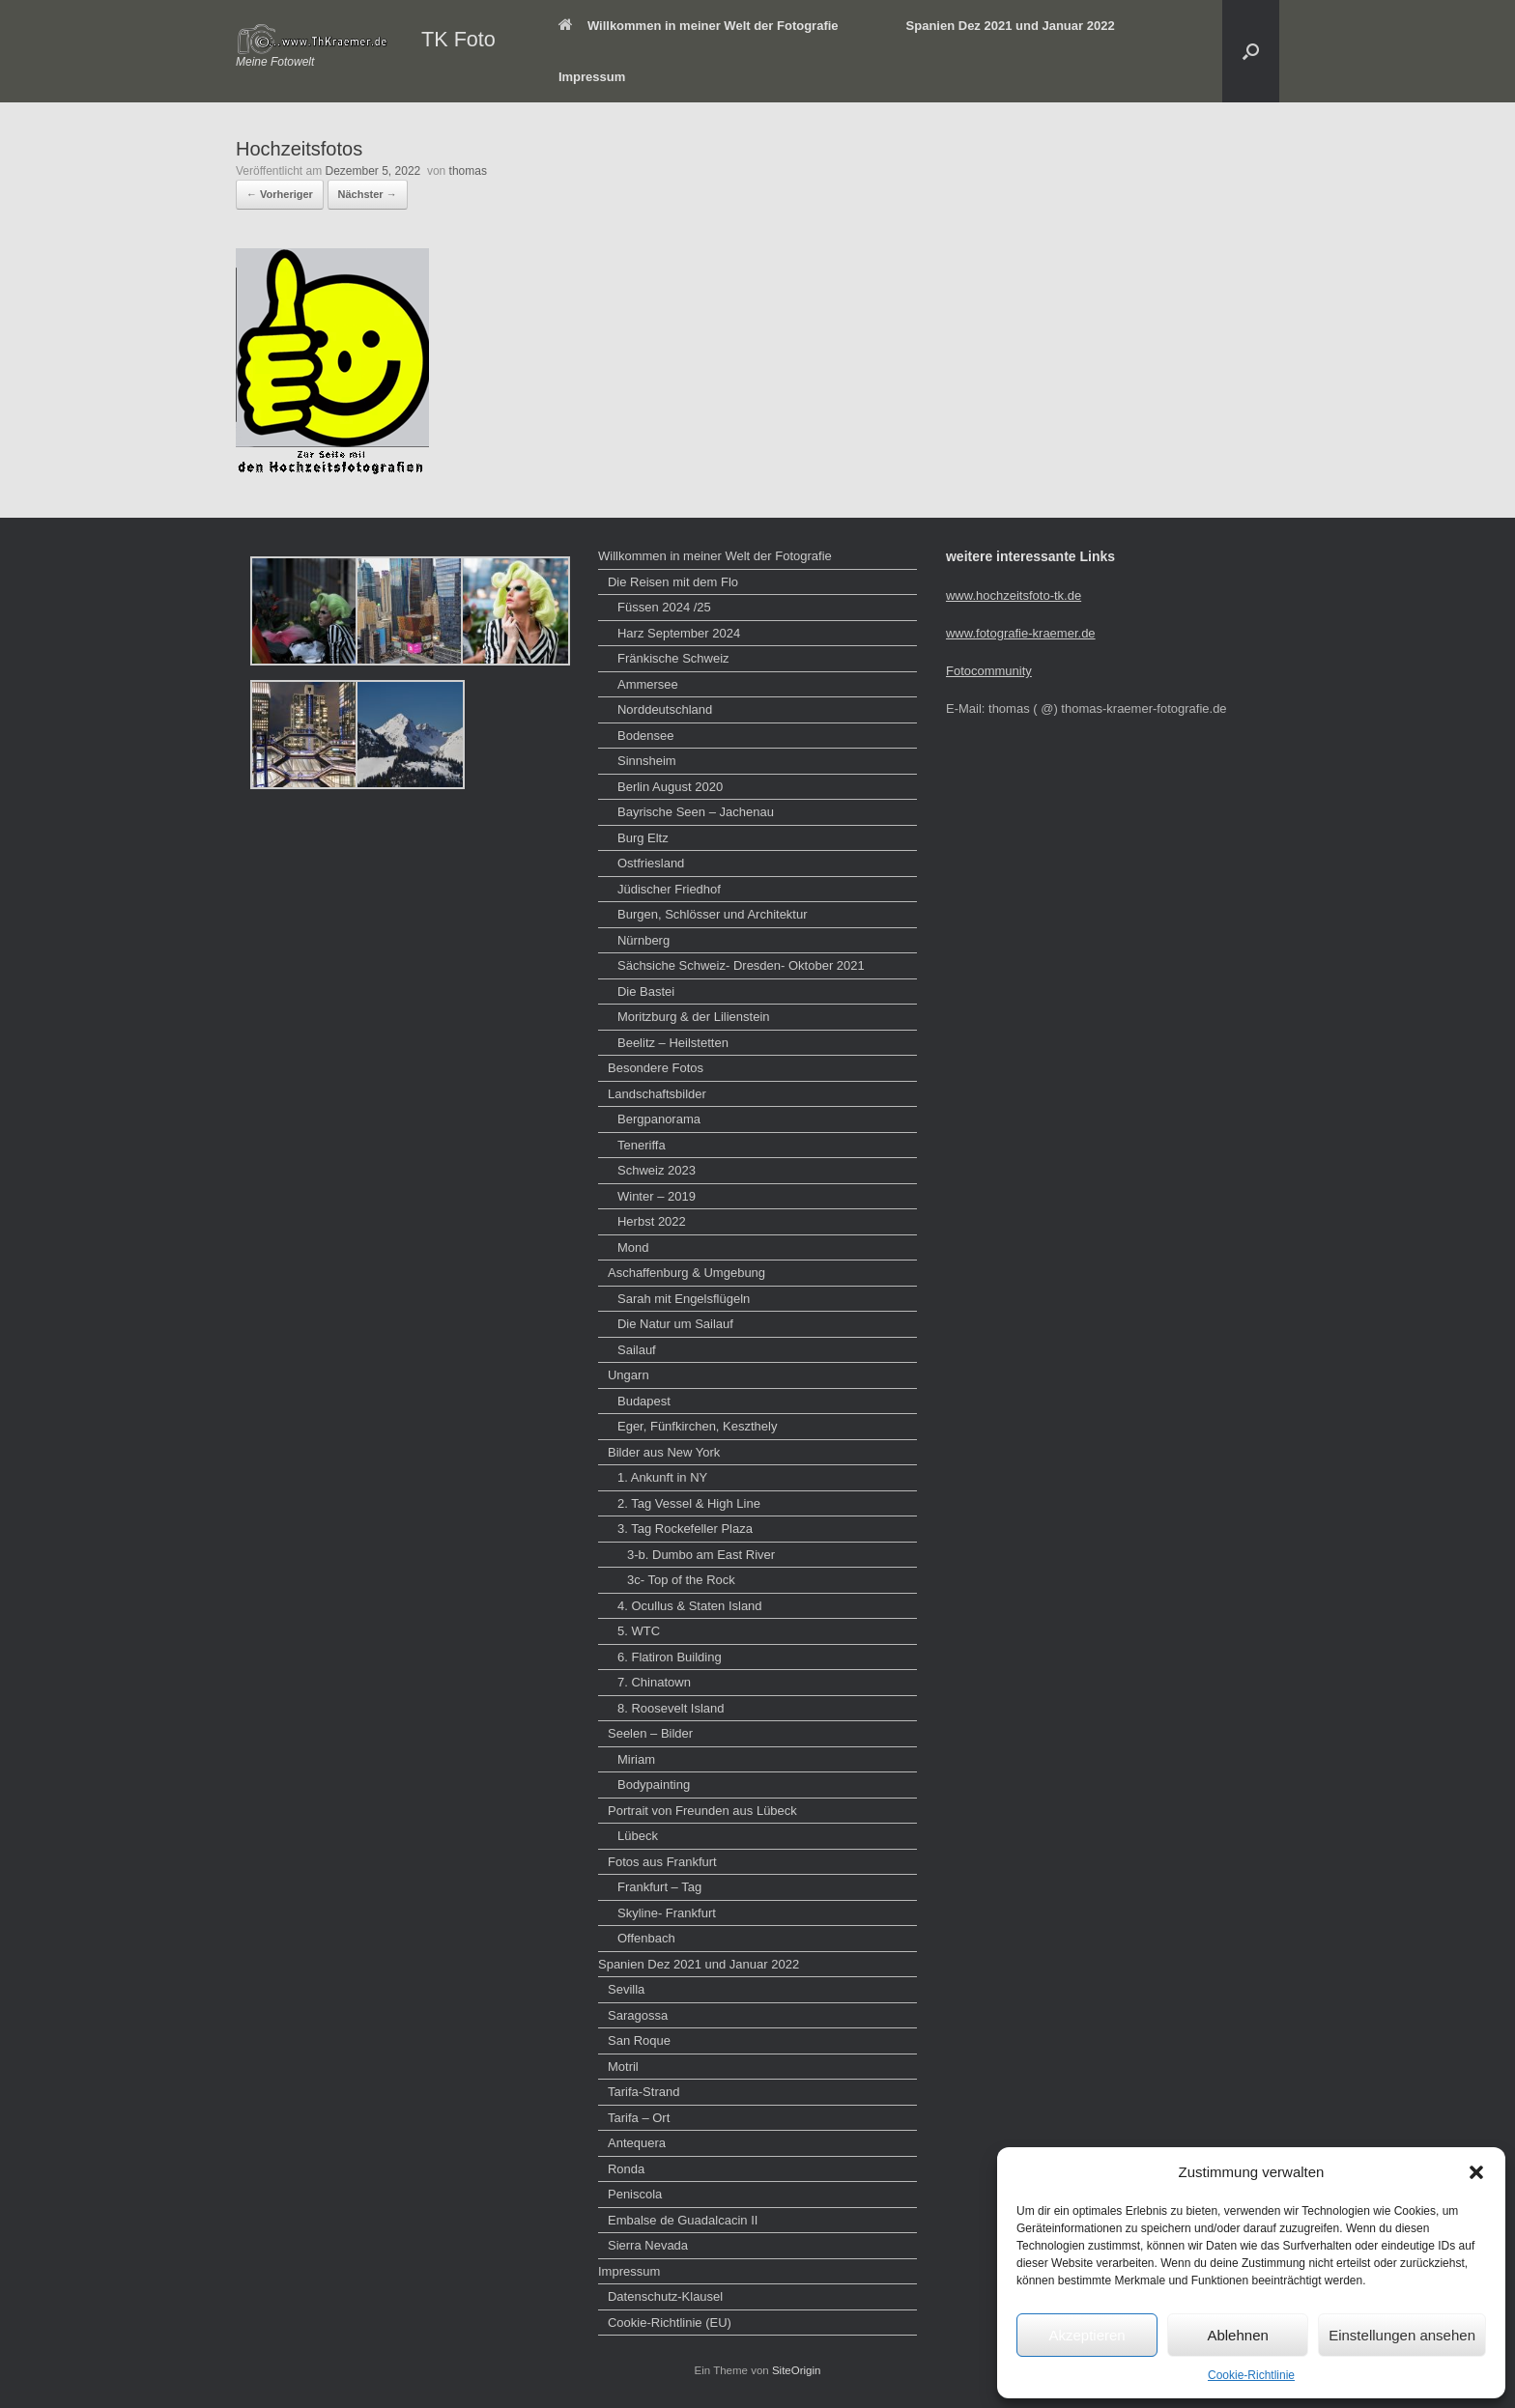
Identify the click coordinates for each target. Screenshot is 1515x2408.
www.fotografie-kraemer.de (1021, 633)
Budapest (644, 1401)
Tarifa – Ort (639, 2118)
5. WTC (638, 1631)
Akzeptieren (1086, 2335)
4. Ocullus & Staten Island (689, 1606)
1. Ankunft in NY (662, 1477)
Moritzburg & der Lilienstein (693, 1016)
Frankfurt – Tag (659, 1887)
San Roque (639, 2040)
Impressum (591, 77)
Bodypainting (653, 1784)
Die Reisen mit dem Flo (673, 582)
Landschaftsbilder (657, 1094)
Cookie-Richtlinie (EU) (669, 2322)
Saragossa (638, 2015)
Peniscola (635, 2194)
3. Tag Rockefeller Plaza (685, 1528)
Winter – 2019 (656, 1196)
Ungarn (628, 1375)
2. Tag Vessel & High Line (688, 1503)
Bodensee (645, 735)
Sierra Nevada (648, 2245)
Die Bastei (645, 991)
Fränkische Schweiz (673, 658)
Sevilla (626, 1989)
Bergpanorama (658, 1119)
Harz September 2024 (678, 633)
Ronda (626, 2169)
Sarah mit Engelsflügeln (683, 1298)
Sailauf (636, 1350)
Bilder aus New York (664, 1452)
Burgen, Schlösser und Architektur (712, 914)
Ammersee (647, 684)
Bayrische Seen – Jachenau (695, 812)
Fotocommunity (989, 671)
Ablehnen (1237, 2335)
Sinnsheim (646, 760)
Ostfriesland (650, 863)
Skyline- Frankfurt (666, 1913)
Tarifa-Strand (643, 2091)
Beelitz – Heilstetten (673, 1042)
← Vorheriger (279, 194)
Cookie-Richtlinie (1251, 2375)
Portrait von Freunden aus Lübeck (702, 1810)
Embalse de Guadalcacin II (683, 2220)
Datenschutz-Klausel (665, 2296)
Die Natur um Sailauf (675, 1324)
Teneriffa (641, 1145)
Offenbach (646, 1938)
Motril (623, 2066)
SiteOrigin (796, 2370)
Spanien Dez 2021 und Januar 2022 (1010, 25)
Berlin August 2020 (670, 786)
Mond (633, 1247)
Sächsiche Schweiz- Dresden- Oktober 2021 (741, 965)
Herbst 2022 (651, 1221)
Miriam (636, 1759)
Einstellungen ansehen (1402, 2335)
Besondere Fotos (655, 1068)
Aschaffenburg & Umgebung (686, 1272)
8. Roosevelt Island (671, 1708)
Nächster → (367, 194)
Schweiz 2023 (656, 1170)
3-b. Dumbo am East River (701, 1554)
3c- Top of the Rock (681, 1579)
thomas (468, 171)
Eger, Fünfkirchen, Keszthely (697, 1426)
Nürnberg (643, 940)
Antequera (637, 2143)
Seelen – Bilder (650, 1733)
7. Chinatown (654, 1682)
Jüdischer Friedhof (669, 889)
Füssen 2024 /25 (664, 607)
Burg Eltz (643, 838)
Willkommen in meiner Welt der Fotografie (698, 25)
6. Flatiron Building (669, 1657)
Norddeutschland (664, 709)
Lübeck (637, 1835)
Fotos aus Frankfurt (662, 1862)
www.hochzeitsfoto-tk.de (1013, 595)
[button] (1476, 2172)
